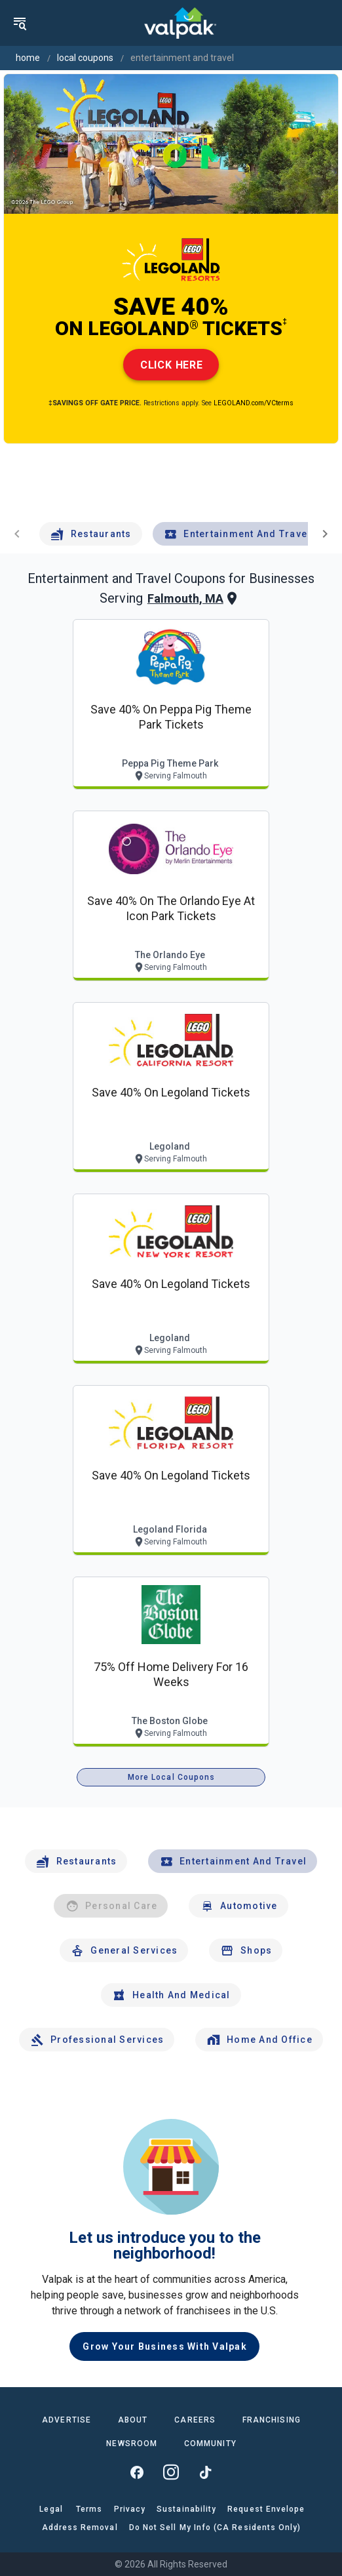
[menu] (19, 23)
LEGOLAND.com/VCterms (254, 403)
